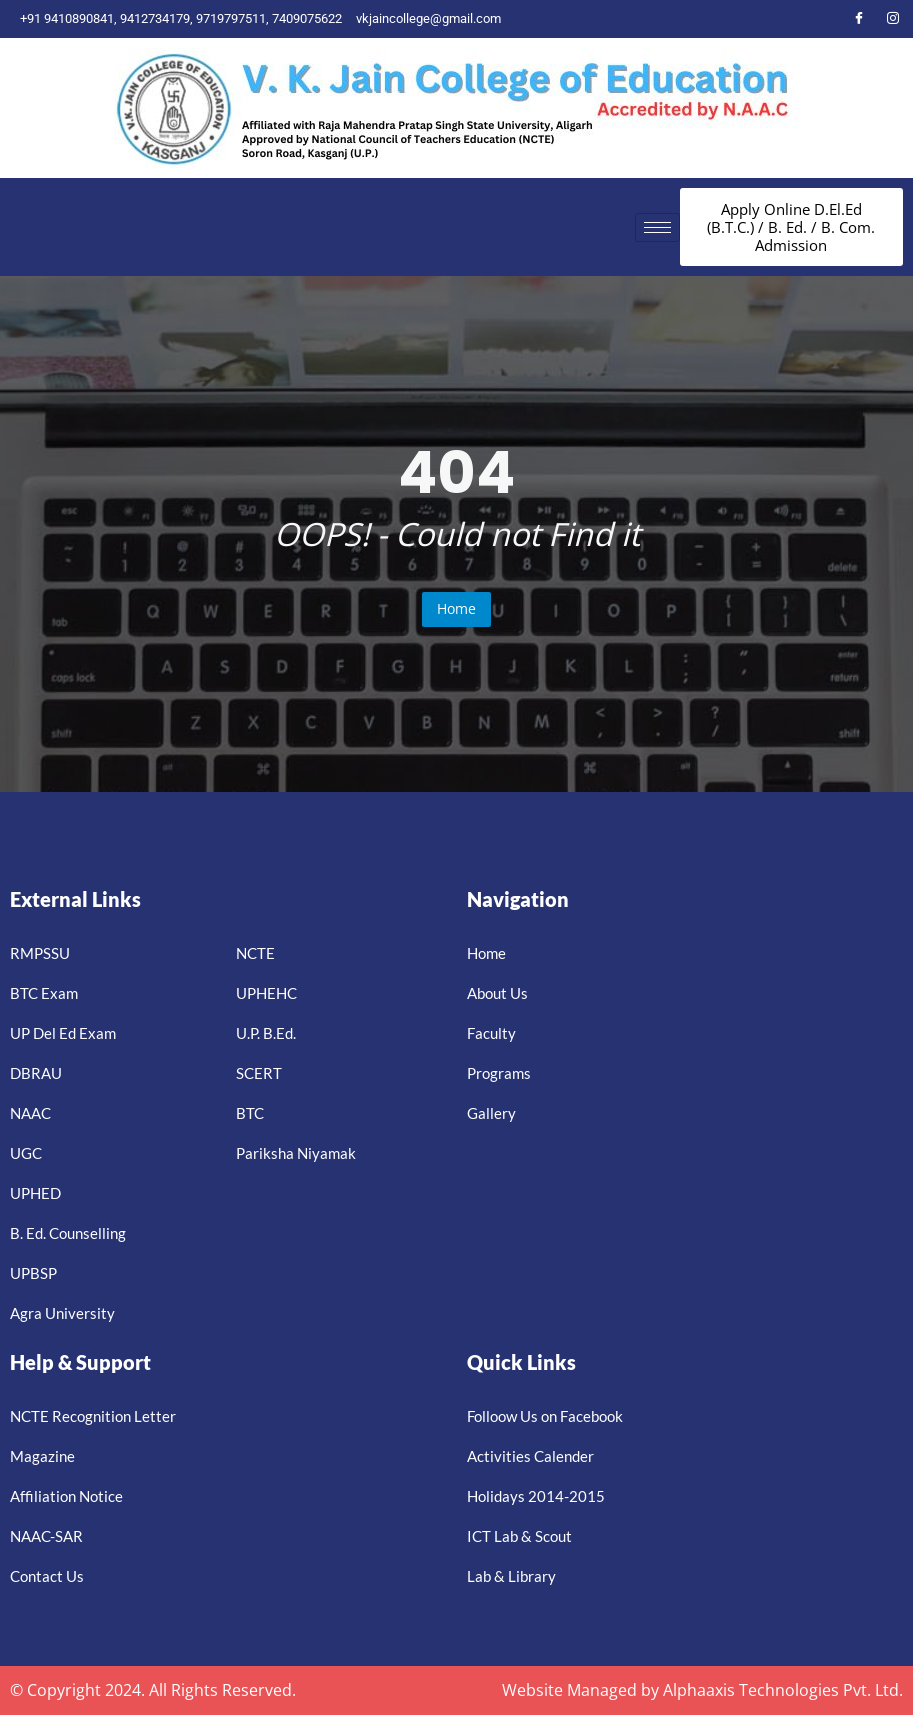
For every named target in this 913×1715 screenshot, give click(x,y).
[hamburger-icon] (657, 227)
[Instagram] (893, 19)
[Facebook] (859, 19)
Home (456, 608)
